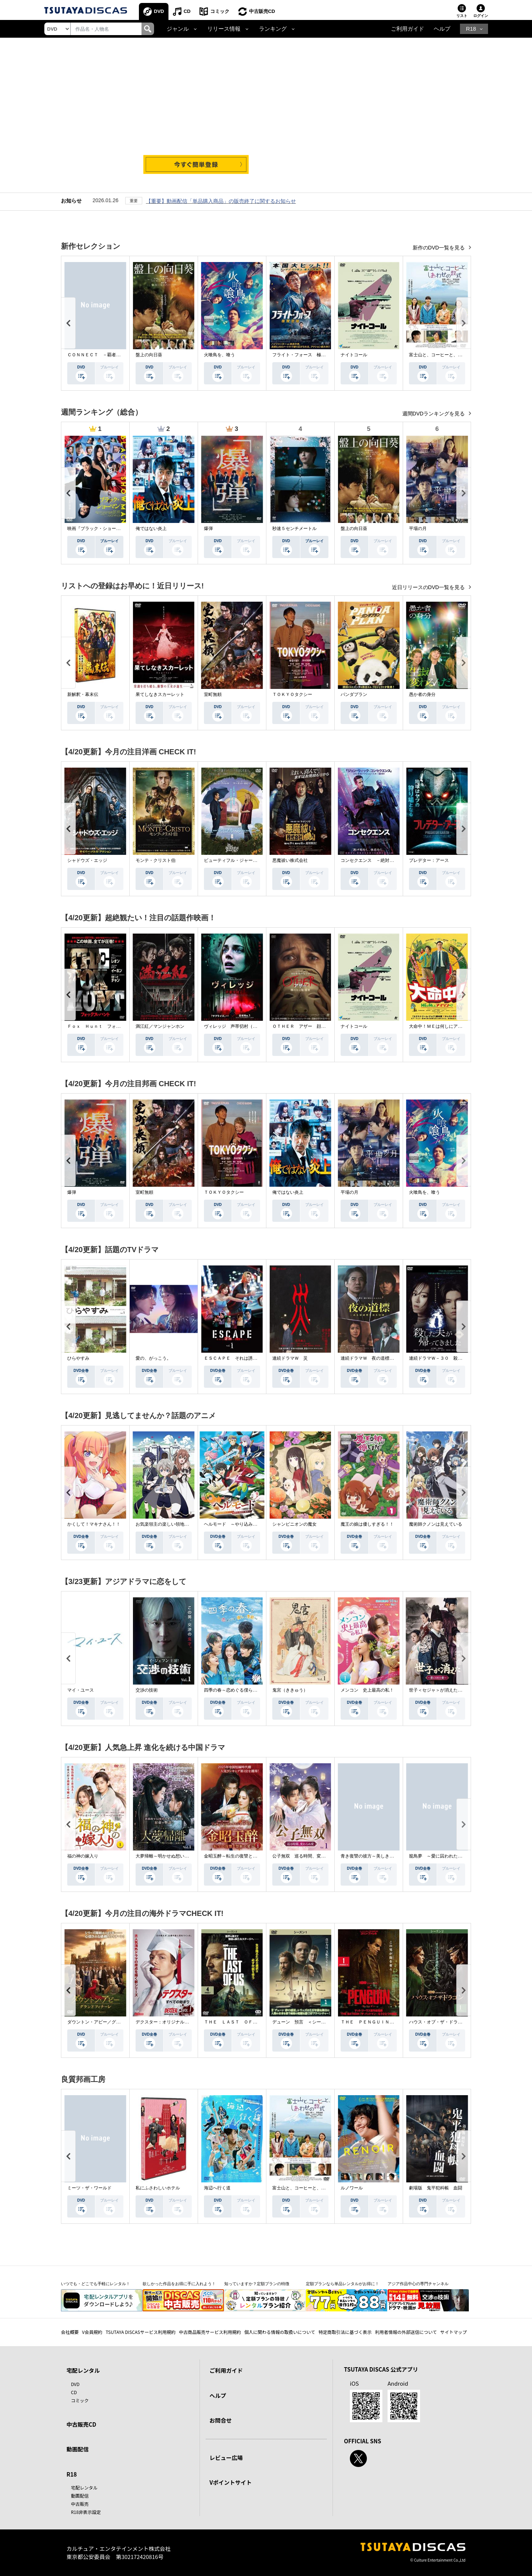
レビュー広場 (226, 2457)
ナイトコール (354, 354)
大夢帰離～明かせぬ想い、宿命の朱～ (173, 1856)
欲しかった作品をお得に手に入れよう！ (179, 2283)
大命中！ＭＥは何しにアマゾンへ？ (444, 1026)
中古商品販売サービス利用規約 (210, 2332)
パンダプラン (354, 694)
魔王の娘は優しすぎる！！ (367, 1524)
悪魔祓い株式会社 (290, 860)
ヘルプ (442, 29)
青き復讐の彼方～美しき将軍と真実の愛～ (383, 1856)
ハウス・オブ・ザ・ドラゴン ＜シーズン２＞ (455, 2022)
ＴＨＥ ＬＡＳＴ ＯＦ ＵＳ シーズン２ (248, 2022)
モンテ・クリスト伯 (155, 860)
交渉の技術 (147, 1690)
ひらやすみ (78, 1358)
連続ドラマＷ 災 (290, 1358)
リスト (461, 16)
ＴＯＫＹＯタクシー (292, 694)
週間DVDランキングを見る (434, 414)
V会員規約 (92, 2332)
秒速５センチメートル (294, 528)
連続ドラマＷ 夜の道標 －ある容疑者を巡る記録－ (394, 1358)
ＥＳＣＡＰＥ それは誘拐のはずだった (244, 1358)
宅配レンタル (84, 2487)
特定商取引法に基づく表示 (345, 2332)
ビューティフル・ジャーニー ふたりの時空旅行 (252, 860)
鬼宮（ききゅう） (290, 1690)
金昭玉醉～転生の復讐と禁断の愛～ (239, 1856)
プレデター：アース (429, 860)
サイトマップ (453, 2332)
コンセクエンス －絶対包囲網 (372, 860)
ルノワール (352, 2188)
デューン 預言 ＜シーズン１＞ (305, 2022)
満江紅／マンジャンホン (160, 1026)
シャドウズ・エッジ (87, 860)
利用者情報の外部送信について (406, 2332)
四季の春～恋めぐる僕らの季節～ (237, 1690)
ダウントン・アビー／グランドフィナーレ (109, 2022)
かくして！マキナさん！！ (93, 1524)
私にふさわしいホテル (158, 2188)
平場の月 (418, 528)
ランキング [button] (273, 29)
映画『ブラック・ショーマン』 (98, 528)
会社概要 (70, 2332)
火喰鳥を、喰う (219, 354)
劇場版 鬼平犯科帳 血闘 (435, 2188)
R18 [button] (471, 29)
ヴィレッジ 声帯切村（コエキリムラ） (244, 1026)
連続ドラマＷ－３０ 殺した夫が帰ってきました (458, 1358)
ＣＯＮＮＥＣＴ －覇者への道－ (100, 354)
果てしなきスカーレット (160, 694)
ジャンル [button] (178, 29)
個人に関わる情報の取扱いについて (279, 2332)
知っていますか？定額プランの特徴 (256, 2283)
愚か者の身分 (422, 694)
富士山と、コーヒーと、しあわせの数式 (449, 354)
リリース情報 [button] (224, 29)
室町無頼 (213, 694)
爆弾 (208, 528)
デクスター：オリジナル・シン (167, 2022)
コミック (219, 11)
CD (187, 11)
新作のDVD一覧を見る (439, 248)
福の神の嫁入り (82, 1856)
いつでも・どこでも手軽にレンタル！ (95, 2283)
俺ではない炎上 (151, 528)
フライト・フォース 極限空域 (303, 354)
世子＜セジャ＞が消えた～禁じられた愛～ (451, 1690)
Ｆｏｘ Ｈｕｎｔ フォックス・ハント (107, 1026)
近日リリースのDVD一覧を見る (429, 587)
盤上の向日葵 (149, 354)
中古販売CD (262, 11)
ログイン (480, 16)
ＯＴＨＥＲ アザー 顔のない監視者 (310, 1026)
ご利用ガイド (407, 29)
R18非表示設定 (86, 2512)
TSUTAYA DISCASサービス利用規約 (140, 2332)
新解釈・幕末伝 (82, 694)
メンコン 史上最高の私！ (367, 1690)
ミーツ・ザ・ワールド (89, 2188)
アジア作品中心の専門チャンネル (418, 2283)
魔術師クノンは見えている (435, 1524)
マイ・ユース (80, 1690)
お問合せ (220, 2420)
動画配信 (77, 2449)
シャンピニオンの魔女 (294, 1524)
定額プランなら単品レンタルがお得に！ (342, 2283)
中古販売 (80, 2504)
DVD (159, 11)
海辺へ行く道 (217, 2188)
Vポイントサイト (230, 2482)
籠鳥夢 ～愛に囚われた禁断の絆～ (444, 1856)
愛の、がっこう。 (153, 1358)
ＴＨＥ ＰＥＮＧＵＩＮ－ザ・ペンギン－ (383, 2022)
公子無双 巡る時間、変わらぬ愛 (305, 1856)
